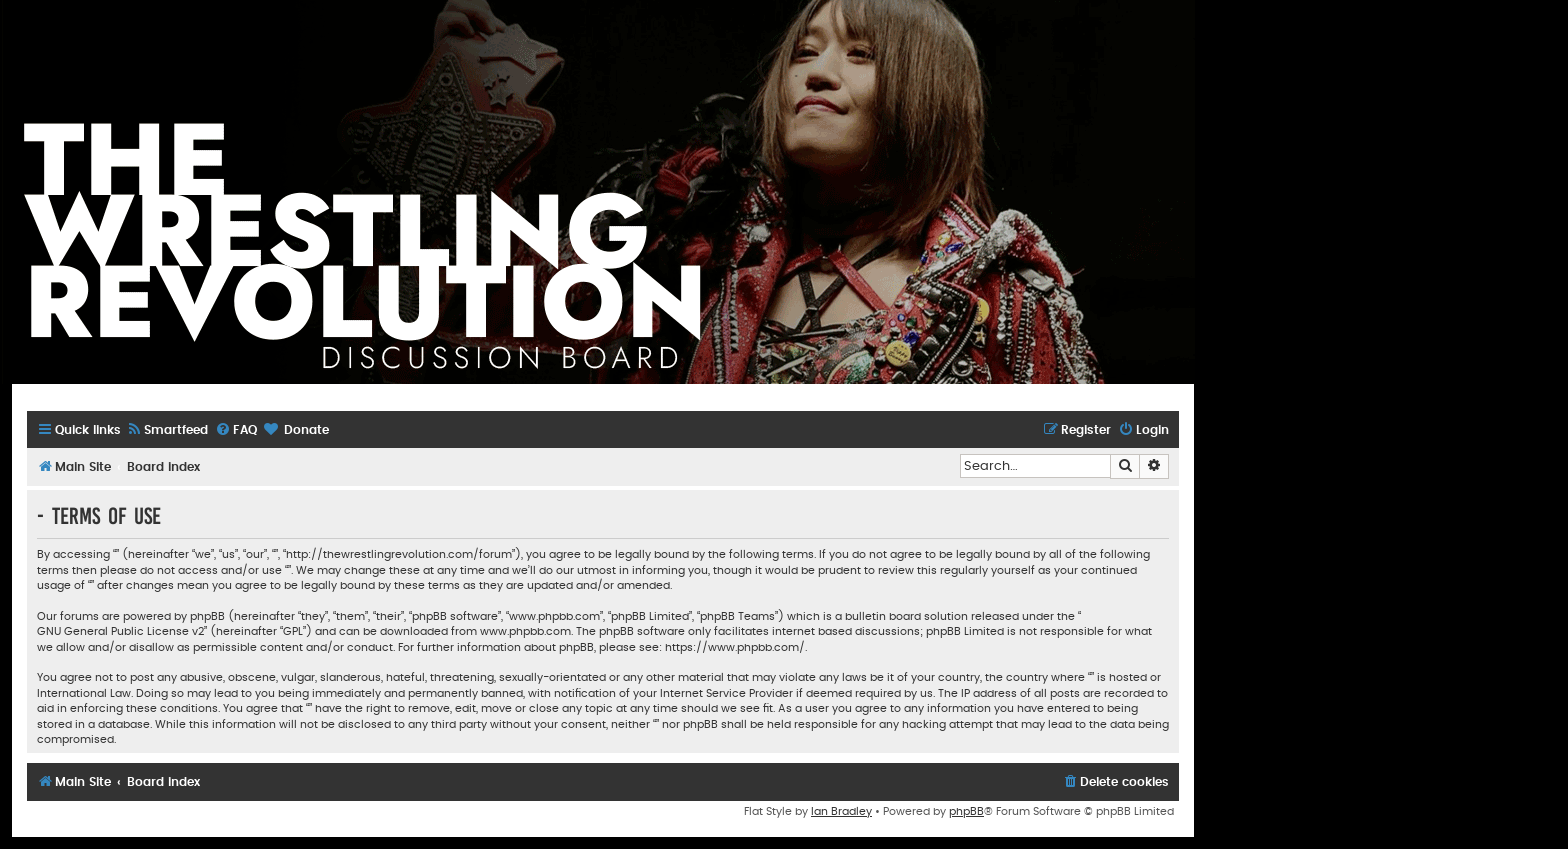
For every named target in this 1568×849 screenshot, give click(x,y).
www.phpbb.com (525, 631)
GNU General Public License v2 (120, 631)
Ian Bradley (841, 811)
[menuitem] (167, 430)
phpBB (966, 811)
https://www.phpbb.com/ (735, 647)
